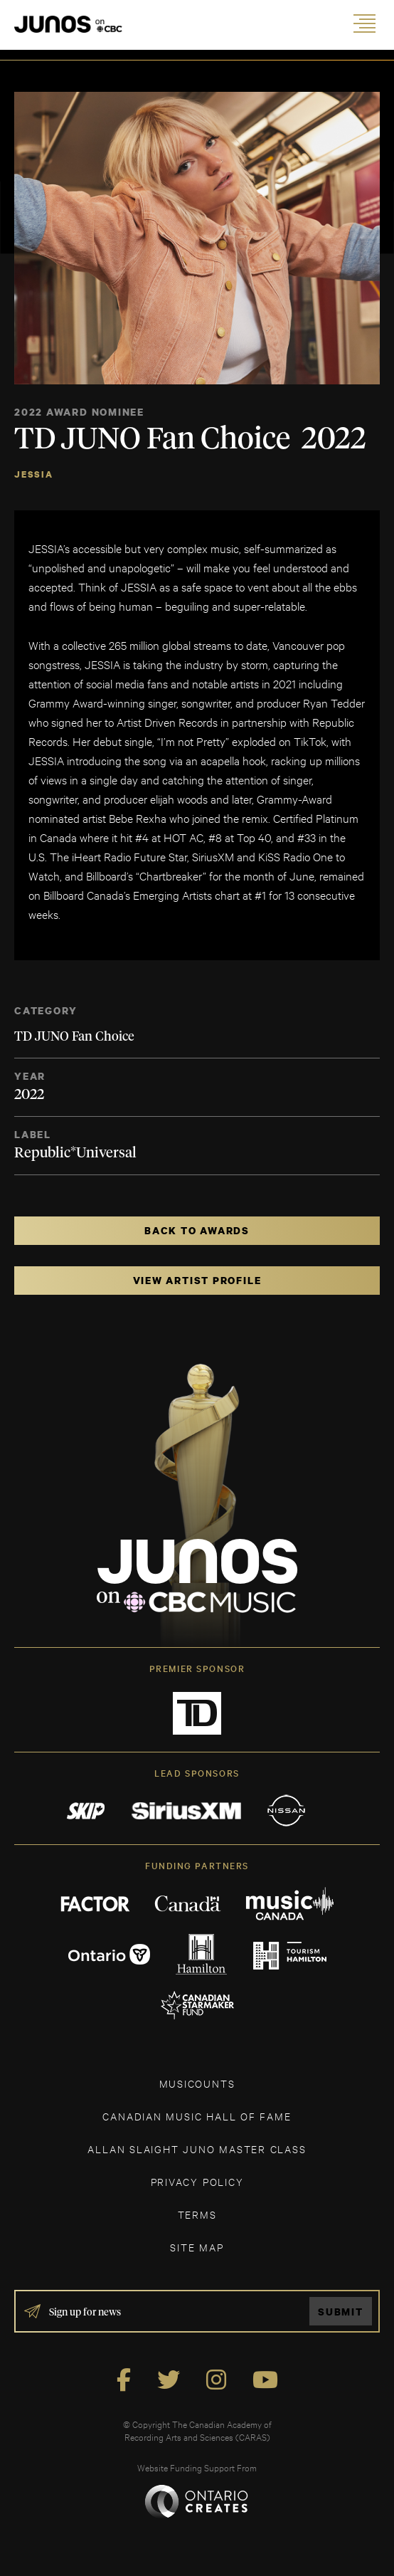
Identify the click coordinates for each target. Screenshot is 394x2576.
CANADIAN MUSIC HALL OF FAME (196, 2116)
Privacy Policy (197, 2181)
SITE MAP (196, 2247)
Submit (340, 2311)
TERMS (197, 2214)
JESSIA (33, 474)
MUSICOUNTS (197, 2083)
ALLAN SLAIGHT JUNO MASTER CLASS (196, 2148)
